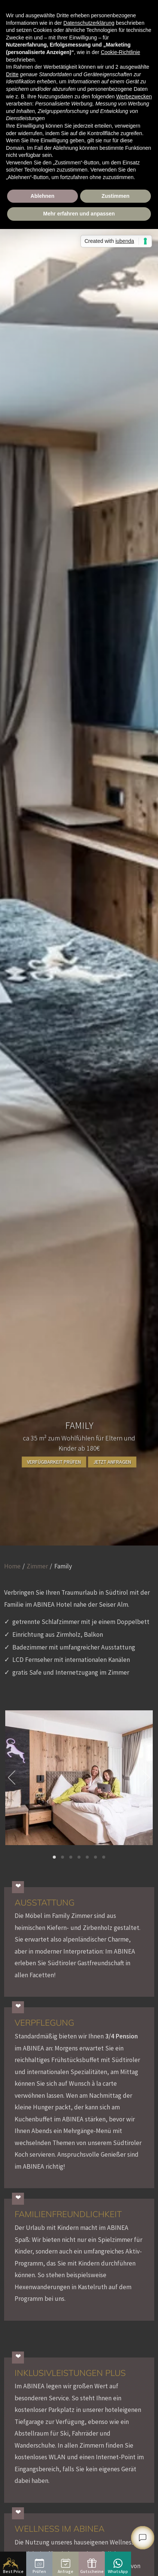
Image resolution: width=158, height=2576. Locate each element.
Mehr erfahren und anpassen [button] (79, 214)
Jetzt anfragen (112, 1461)
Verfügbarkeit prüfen (54, 1461)
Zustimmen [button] (115, 196)
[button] (54, 1857)
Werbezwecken (134, 96)
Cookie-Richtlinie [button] (120, 52)
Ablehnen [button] (43, 196)
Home (12, 1566)
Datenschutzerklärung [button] (88, 23)
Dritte (12, 74)
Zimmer (37, 1566)
